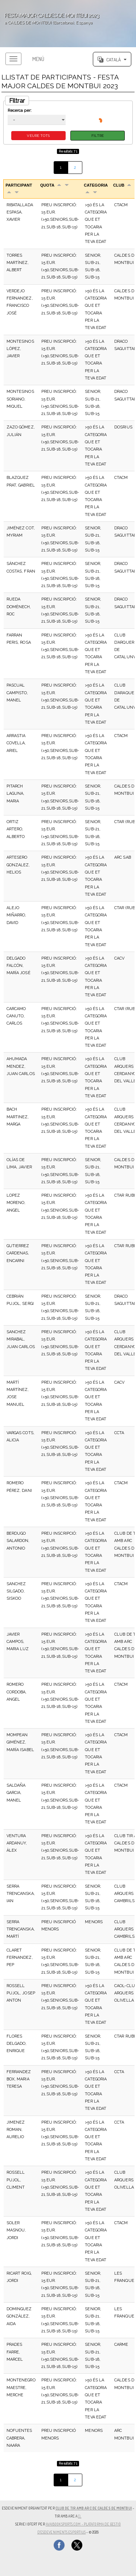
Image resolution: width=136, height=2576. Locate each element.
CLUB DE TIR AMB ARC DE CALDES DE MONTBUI (93, 2508)
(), (79, 2516)
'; (68, 23)
